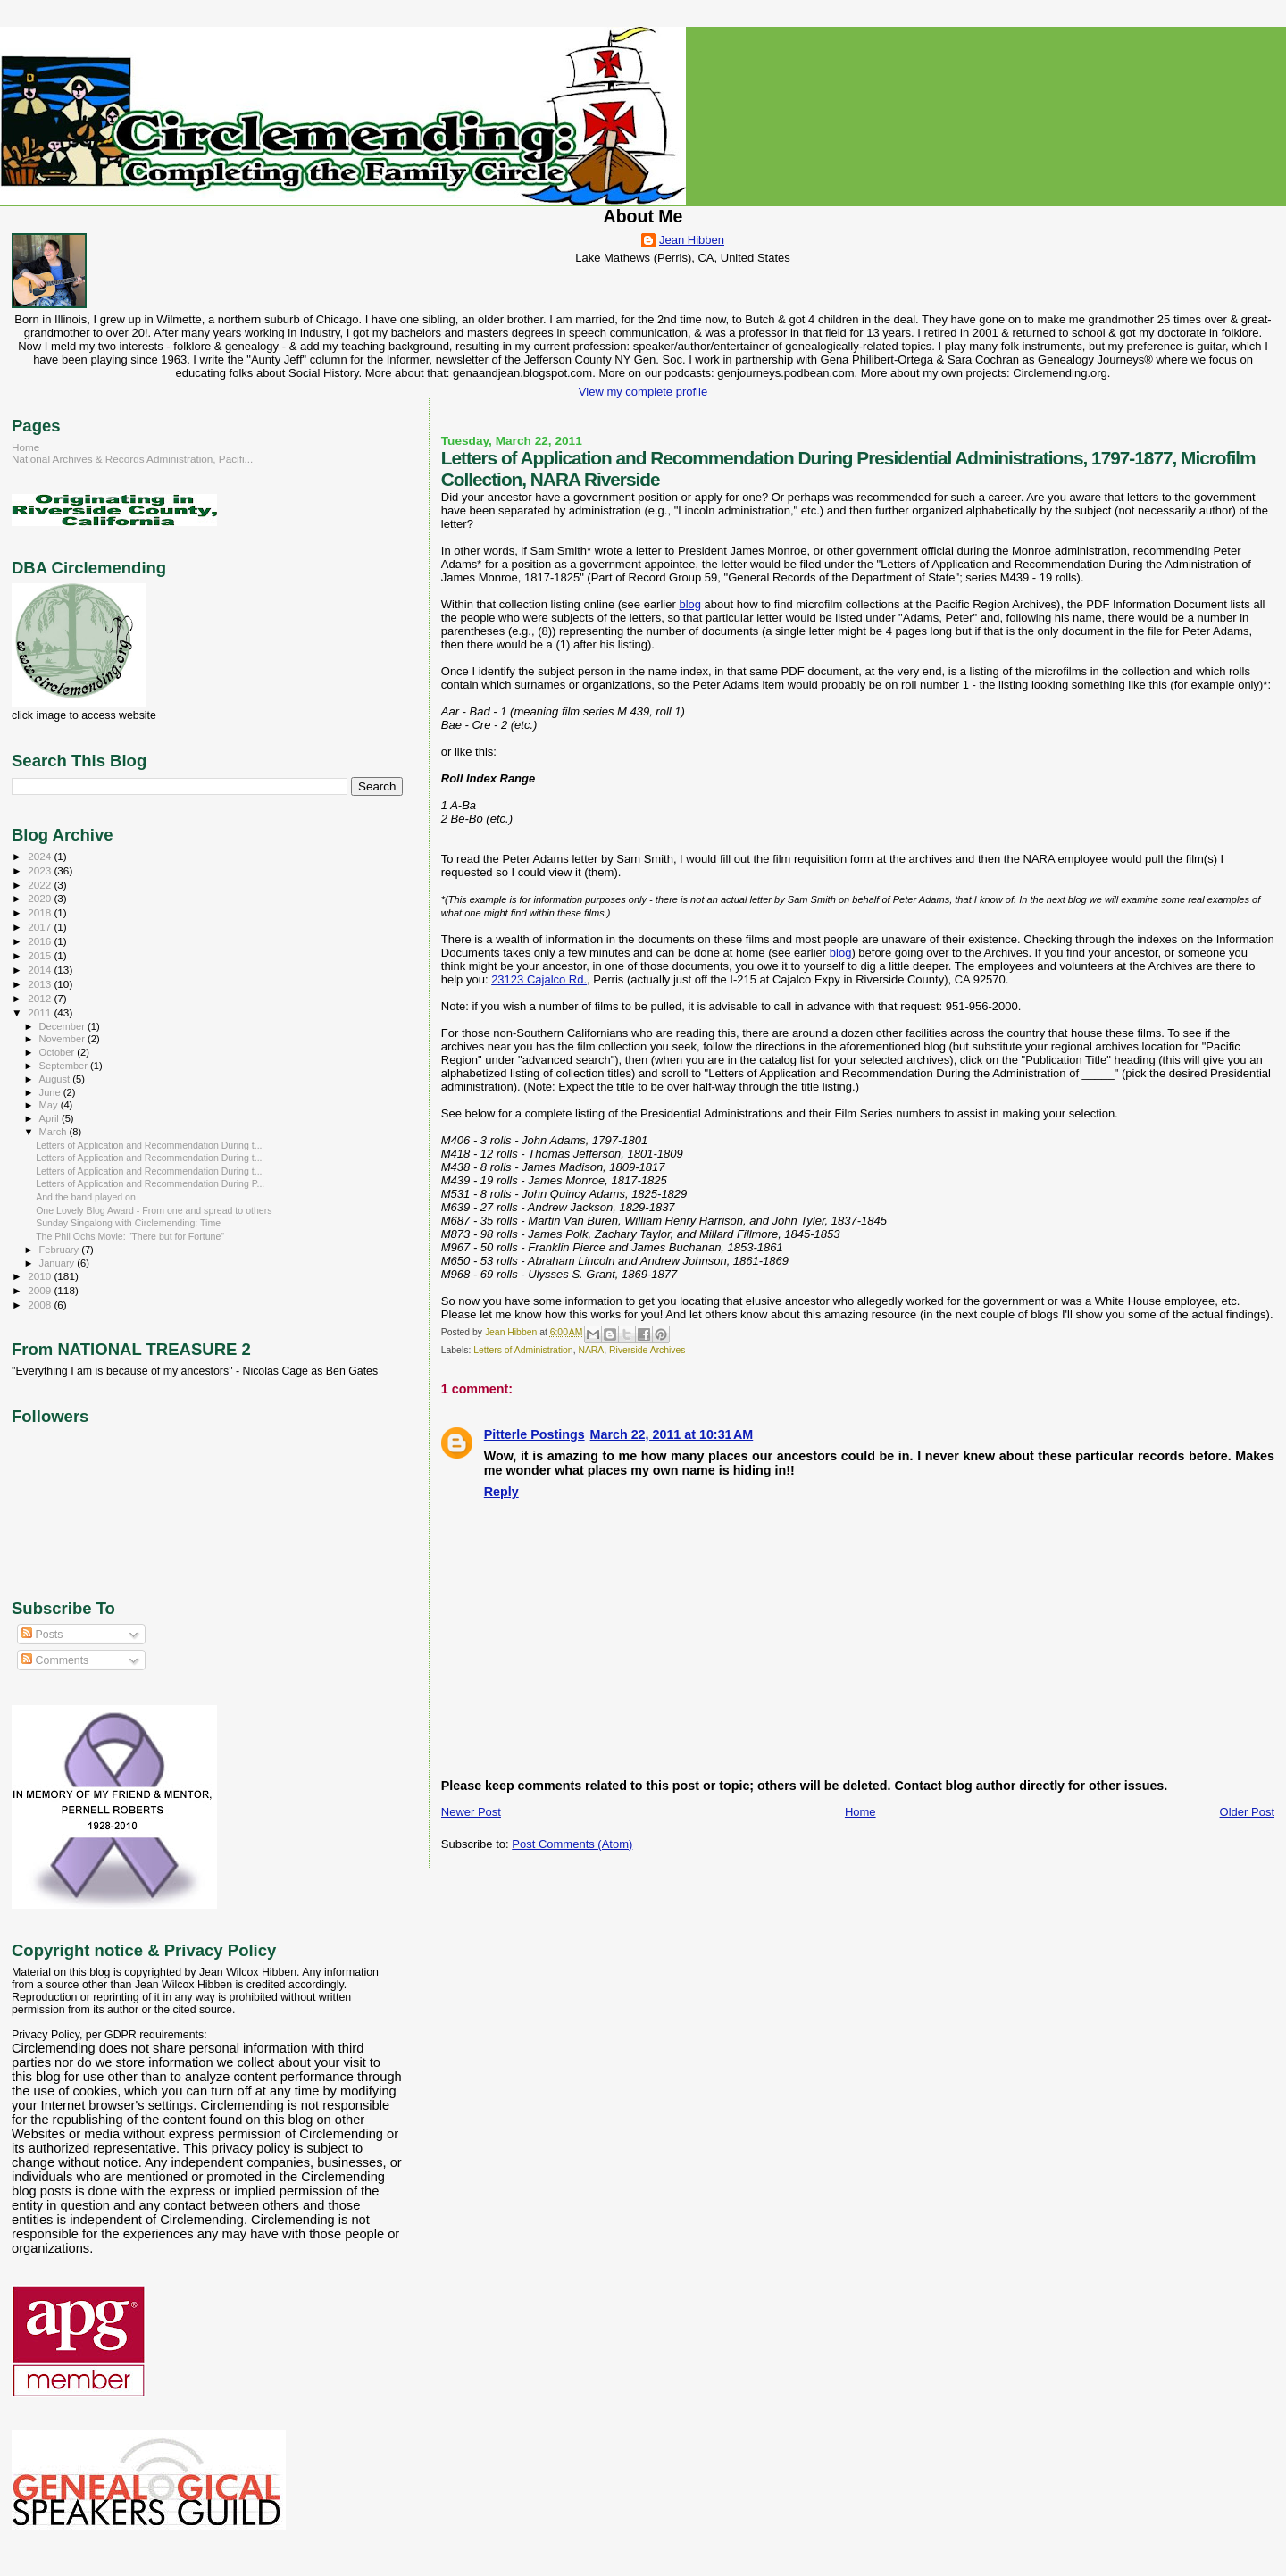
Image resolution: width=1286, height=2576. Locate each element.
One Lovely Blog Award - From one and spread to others (153, 1210)
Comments (54, 1660)
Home (860, 1812)
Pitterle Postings (534, 1434)
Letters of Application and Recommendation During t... (149, 1145)
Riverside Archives (647, 1350)
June (51, 1092)
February (60, 1249)
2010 (41, 1276)
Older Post (1247, 1812)
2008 (41, 1304)
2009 (41, 1290)
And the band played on (86, 1197)
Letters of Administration (522, 1350)
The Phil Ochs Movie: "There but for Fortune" (130, 1236)
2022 (41, 885)
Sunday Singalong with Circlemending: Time (128, 1222)
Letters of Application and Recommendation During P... (150, 1183)
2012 (41, 998)
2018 (41, 912)
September (65, 1065)
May (50, 1105)
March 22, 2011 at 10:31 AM (672, 1434)
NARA (591, 1350)
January (58, 1263)
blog (690, 604)
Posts (42, 1634)
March (54, 1131)
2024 (41, 856)
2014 (41, 969)
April (50, 1118)
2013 (41, 984)
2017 (41, 927)
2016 (41, 941)
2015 (41, 955)
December (63, 1026)
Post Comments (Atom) (572, 1844)
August (56, 1079)
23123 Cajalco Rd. (539, 979)
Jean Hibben (691, 240)
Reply (501, 1492)
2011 (41, 1012)
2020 (41, 898)
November (63, 1038)
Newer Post (471, 1812)
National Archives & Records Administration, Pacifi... (132, 458)
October (58, 1052)
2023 (41, 870)
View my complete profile (643, 391)
